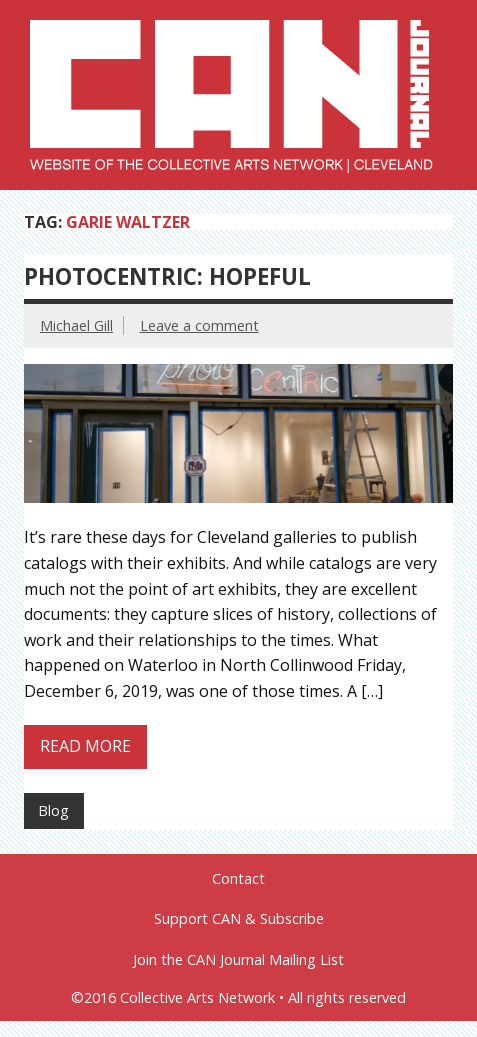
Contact (238, 879)
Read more (85, 746)
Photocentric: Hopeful (167, 276)
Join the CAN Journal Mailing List (238, 960)
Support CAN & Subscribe (239, 919)
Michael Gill (76, 325)
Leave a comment (199, 325)
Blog (53, 810)
